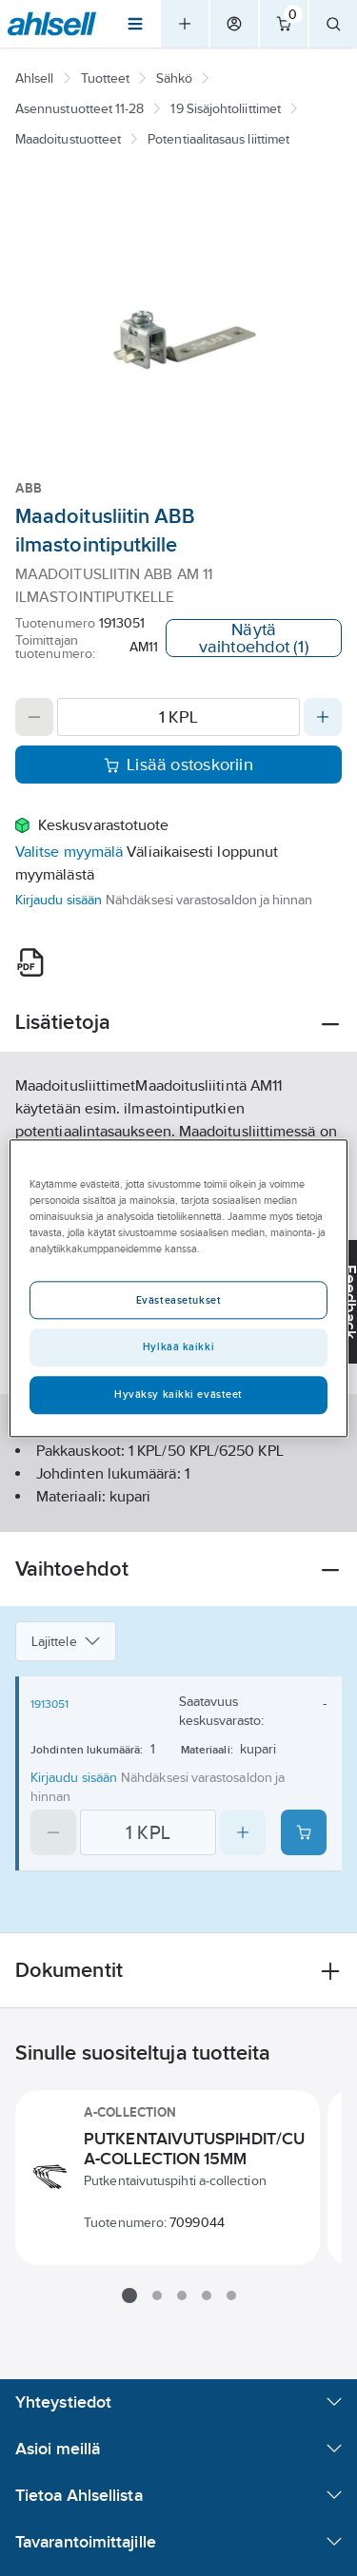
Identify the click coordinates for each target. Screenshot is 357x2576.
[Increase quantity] (323, 717)
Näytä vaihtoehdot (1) (254, 638)
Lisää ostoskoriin (178, 764)
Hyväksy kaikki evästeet (178, 1394)
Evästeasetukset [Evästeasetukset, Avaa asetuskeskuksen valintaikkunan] (179, 1300)
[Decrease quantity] (34, 717)
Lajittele (65, 1641)
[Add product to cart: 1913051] (304, 1832)
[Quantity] (178, 717)
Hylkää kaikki (178, 1346)
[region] (178, 1288)
